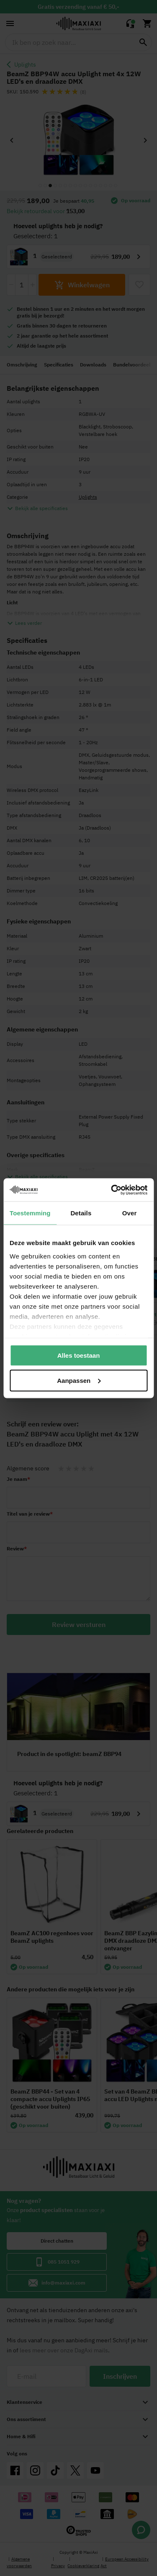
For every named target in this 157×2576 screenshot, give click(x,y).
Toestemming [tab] (30, 1213)
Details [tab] (80, 1213)
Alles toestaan (78, 1355)
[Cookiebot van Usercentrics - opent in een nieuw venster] (111, 1189)
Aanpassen (78, 1380)
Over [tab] (129, 1213)
